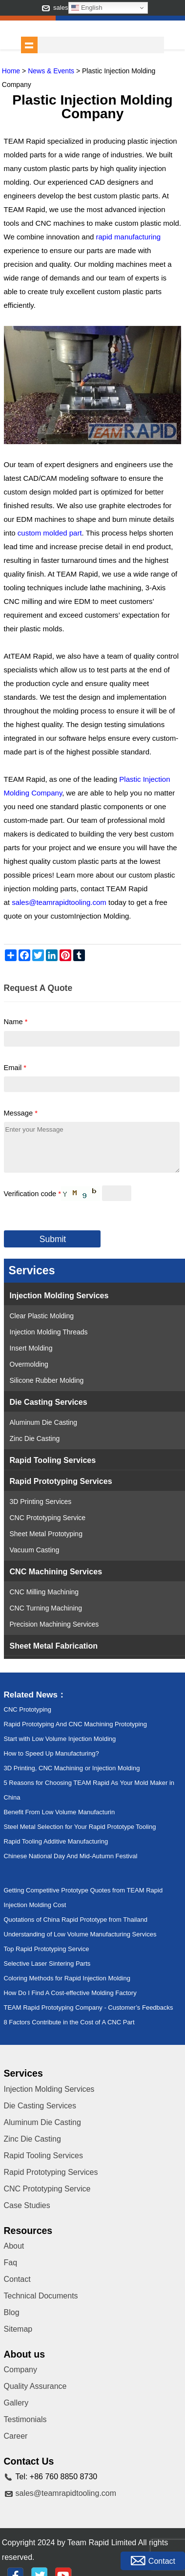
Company (20, 2369)
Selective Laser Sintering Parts (47, 1963)
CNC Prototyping (28, 1709)
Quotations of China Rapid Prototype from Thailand (76, 1919)
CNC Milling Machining (44, 1592)
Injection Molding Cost (35, 1905)
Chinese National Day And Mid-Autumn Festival (71, 1856)
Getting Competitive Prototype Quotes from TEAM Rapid (83, 1890)
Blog (12, 2312)
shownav (29, 45)
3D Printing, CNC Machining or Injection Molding (72, 1768)
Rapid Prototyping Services (61, 1481)
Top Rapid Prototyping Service (46, 1949)
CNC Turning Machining (46, 1608)
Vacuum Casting (35, 1550)
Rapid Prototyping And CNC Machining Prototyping (75, 1724)
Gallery (16, 2403)
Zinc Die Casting (35, 1438)
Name (16, 1022)
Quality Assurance (35, 2386)
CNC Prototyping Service (48, 1518)
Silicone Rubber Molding (47, 1380)
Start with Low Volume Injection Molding (60, 1738)
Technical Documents (41, 2296)
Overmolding (29, 1364)
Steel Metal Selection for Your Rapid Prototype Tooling (80, 1826)
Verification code (33, 1194)
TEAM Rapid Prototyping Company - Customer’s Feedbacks (88, 2007)
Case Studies (27, 2205)
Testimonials (25, 2419)
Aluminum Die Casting (44, 1422)
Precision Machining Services (54, 1624)
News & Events (51, 71)
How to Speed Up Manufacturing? (51, 1753)
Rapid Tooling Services (53, 1460)
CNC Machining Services (56, 1571)
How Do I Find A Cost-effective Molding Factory (70, 1992)
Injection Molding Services (59, 1295)
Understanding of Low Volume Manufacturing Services (80, 1934)
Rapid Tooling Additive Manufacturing (56, 1841)
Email (15, 1068)
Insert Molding (31, 1348)
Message (21, 1113)
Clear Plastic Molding (42, 1316)
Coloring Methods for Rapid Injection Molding (67, 1978)
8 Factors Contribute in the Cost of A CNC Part (69, 2022)
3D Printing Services (41, 1501)
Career (16, 2436)
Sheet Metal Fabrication (54, 1645)
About (14, 2246)
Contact (17, 2279)
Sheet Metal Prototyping (46, 1534)
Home (11, 71)
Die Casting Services (48, 1401)
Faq (11, 2262)
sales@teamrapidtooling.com (66, 2493)
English (86, 8)
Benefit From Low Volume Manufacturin (59, 1812)
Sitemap (18, 2329)
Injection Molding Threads (49, 1332)
